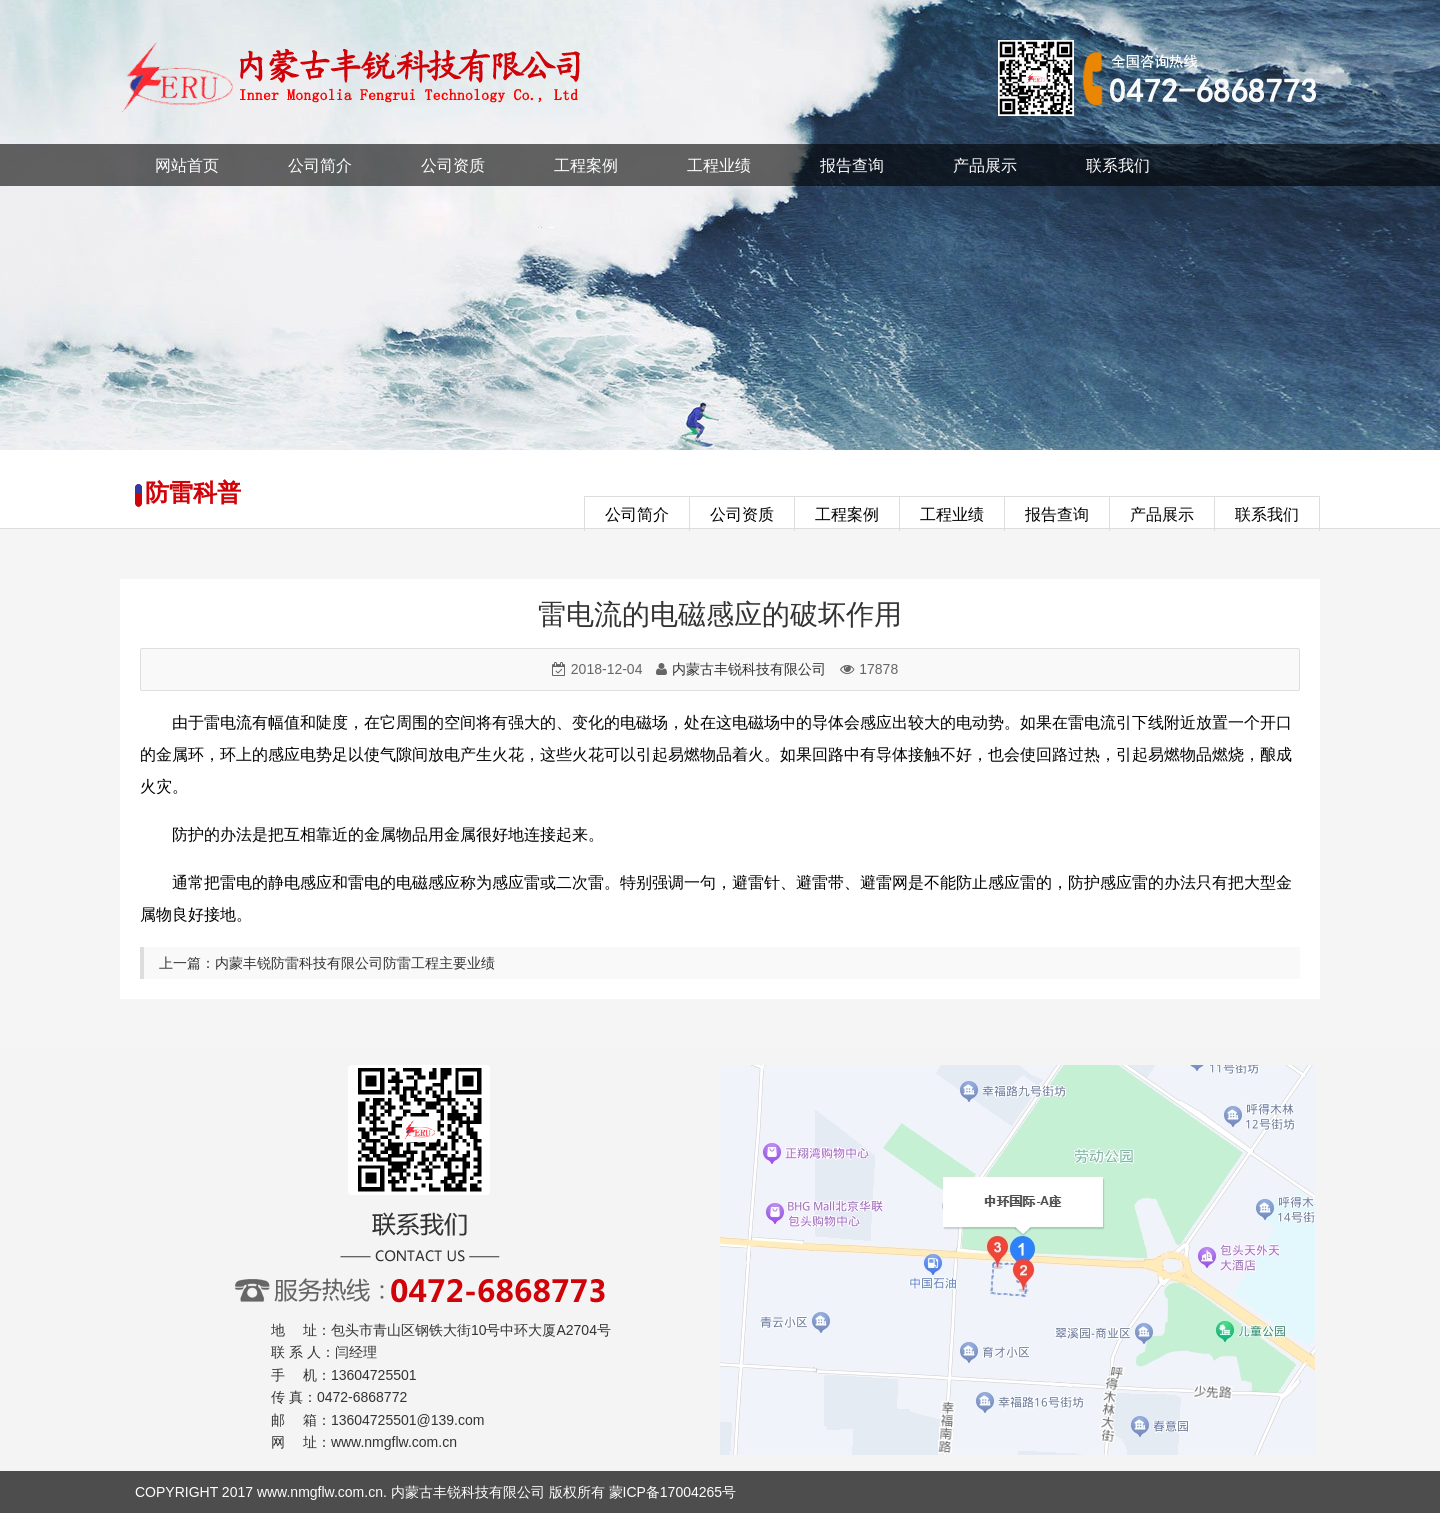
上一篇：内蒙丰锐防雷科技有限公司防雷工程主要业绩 (327, 963)
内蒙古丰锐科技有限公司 (749, 669)
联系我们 (1118, 165)
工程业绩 (719, 165)
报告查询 (852, 165)
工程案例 (586, 165)
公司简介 (320, 165)
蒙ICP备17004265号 (673, 1492)
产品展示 (985, 165)
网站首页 (187, 165)
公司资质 (453, 165)
